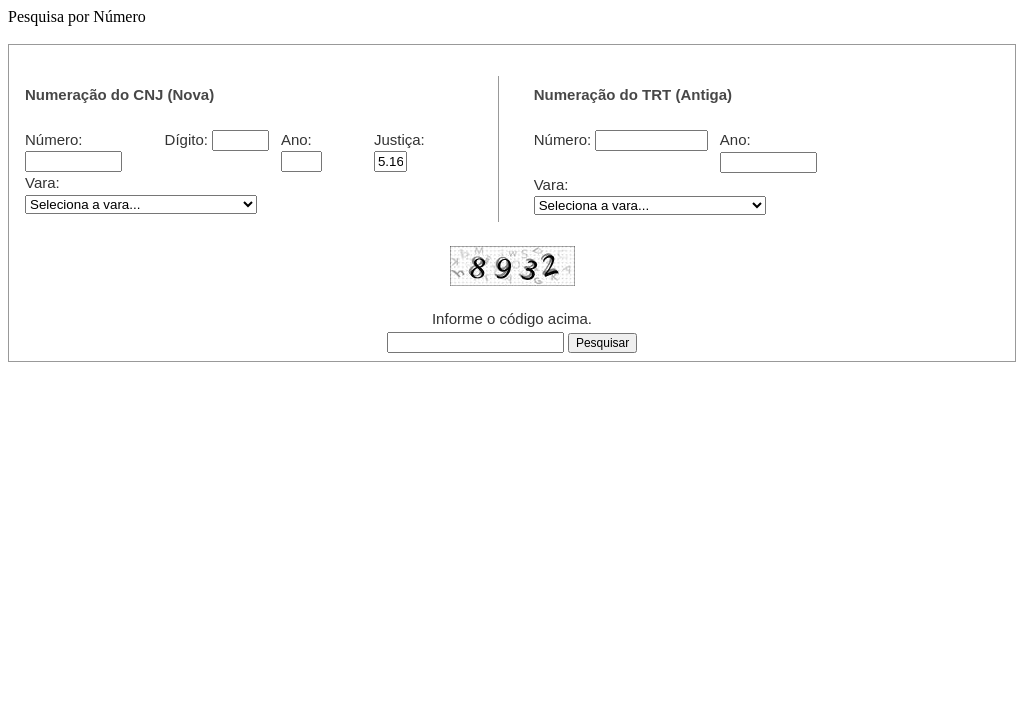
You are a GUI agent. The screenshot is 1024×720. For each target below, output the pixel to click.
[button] (602, 343)
